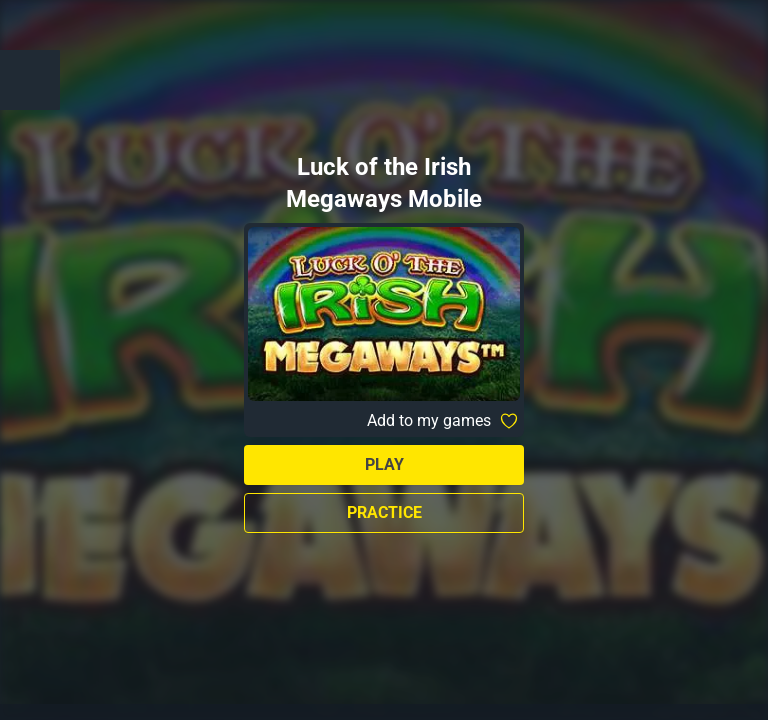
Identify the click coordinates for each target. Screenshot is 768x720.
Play (384, 464)
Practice (384, 512)
